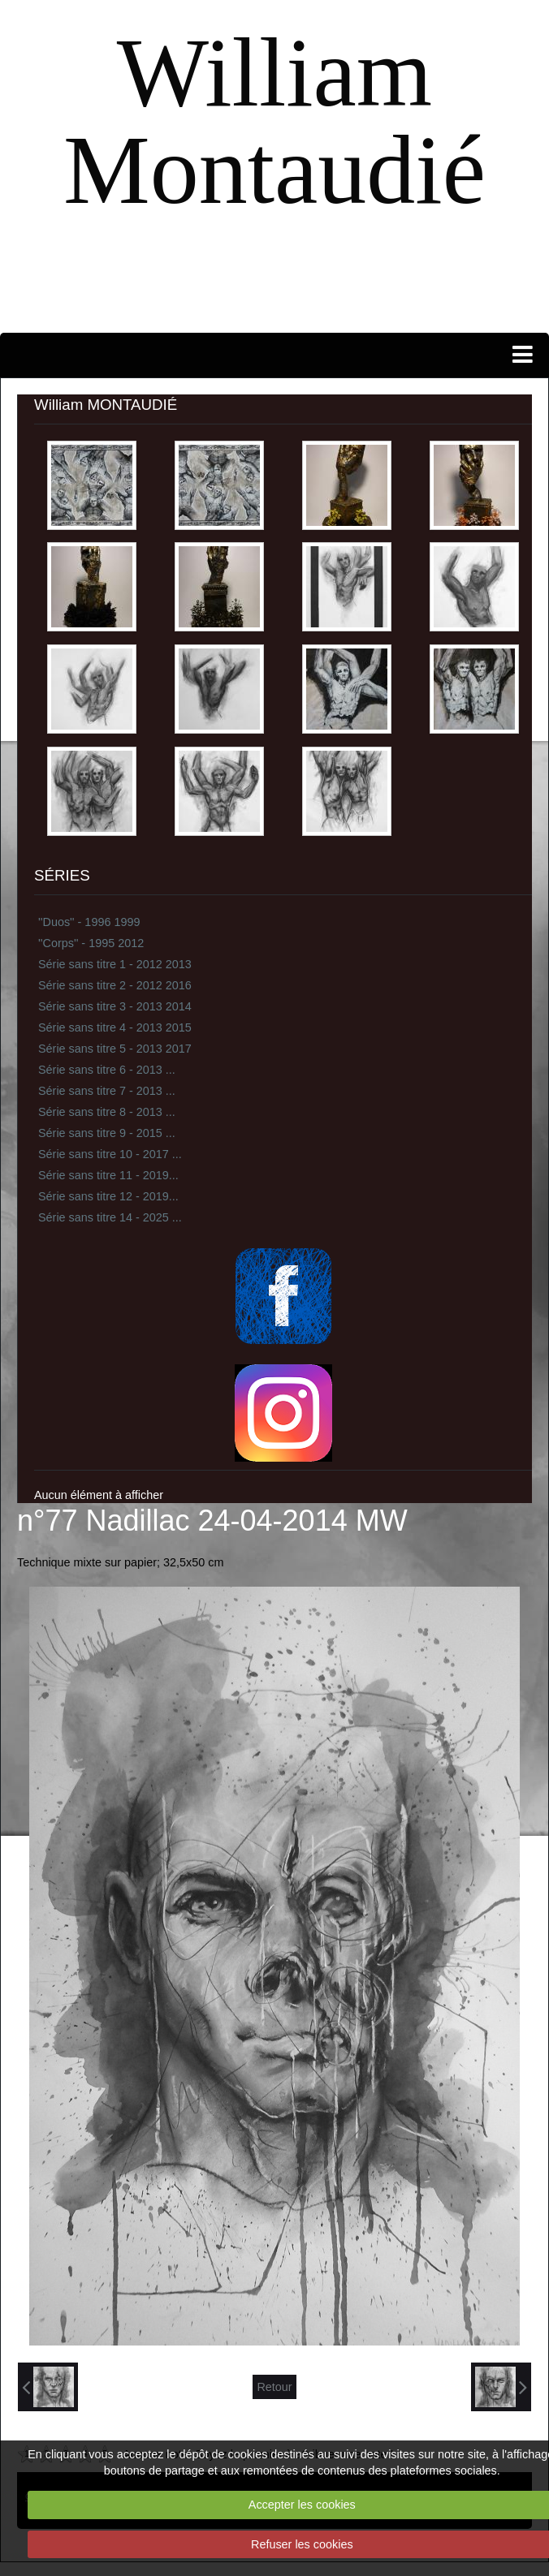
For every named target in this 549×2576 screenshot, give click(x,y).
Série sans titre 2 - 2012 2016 (115, 985)
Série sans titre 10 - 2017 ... (110, 1154)
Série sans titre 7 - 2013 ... (106, 1090)
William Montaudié (274, 121)
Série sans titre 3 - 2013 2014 (115, 1006)
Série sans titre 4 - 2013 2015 (115, 1027)
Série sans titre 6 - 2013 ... (106, 1069)
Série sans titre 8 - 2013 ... (106, 1111)
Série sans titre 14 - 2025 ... (110, 1217)
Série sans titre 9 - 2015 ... (106, 1132)
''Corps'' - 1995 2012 (91, 943)
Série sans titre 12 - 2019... (108, 1196)
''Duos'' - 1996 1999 (89, 921)
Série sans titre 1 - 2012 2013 (115, 964)
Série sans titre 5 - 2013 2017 (115, 1048)
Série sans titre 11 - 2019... (108, 1175)
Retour (274, 2386)
